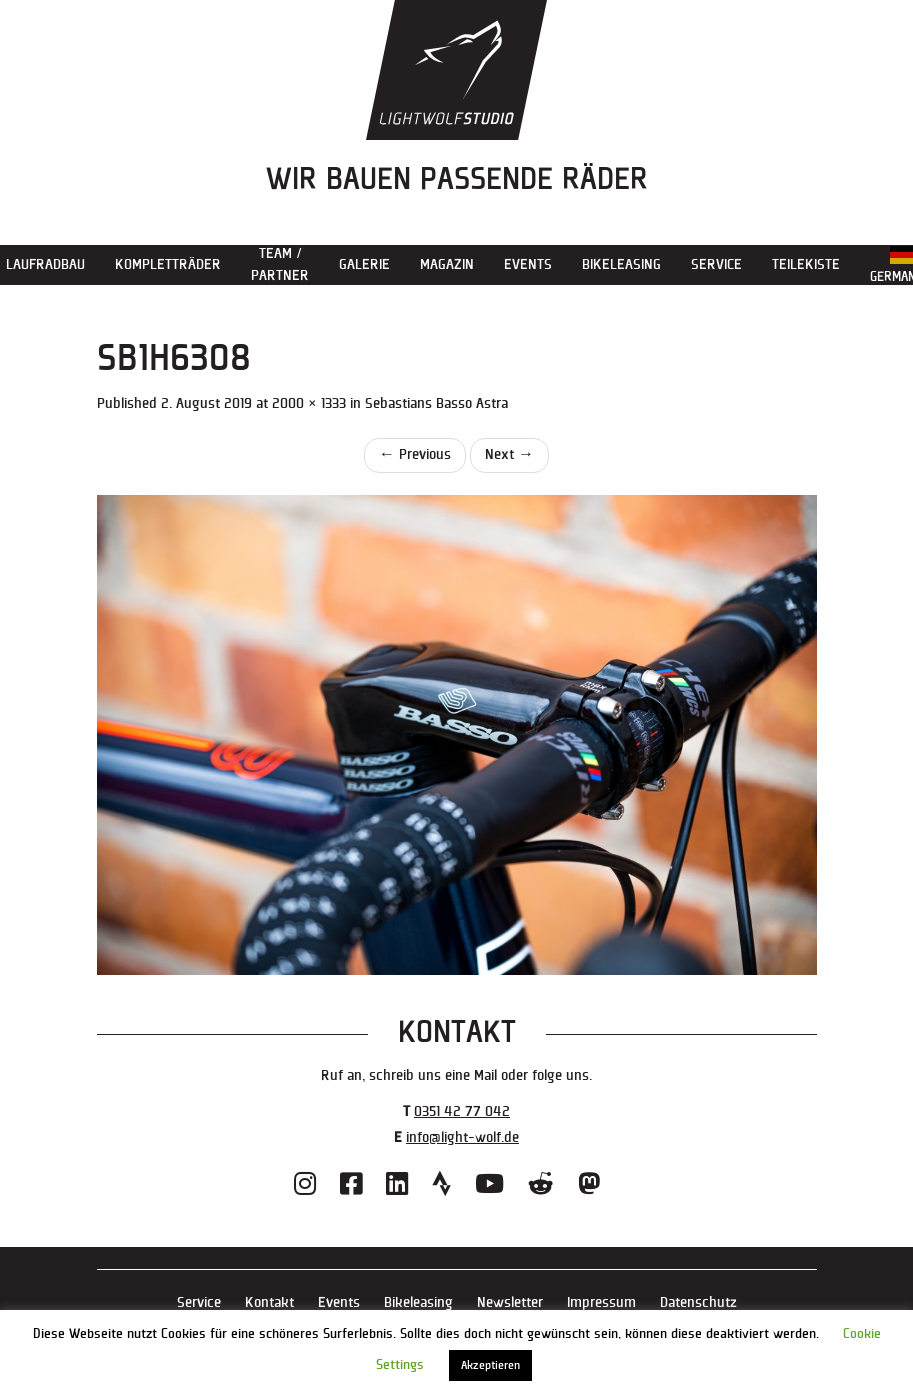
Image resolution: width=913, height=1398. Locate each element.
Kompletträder (168, 264)
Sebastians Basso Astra (436, 403)
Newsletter (510, 1302)
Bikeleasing (621, 264)
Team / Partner (280, 264)
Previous (415, 454)
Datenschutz (698, 1302)
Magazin (447, 264)
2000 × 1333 (309, 403)
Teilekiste (806, 264)
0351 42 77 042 (462, 1111)
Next (509, 454)
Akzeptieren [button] (490, 1365)
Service (716, 264)
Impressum (601, 1302)
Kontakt (269, 1302)
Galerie (364, 264)
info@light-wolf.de (462, 1137)
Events (528, 264)
